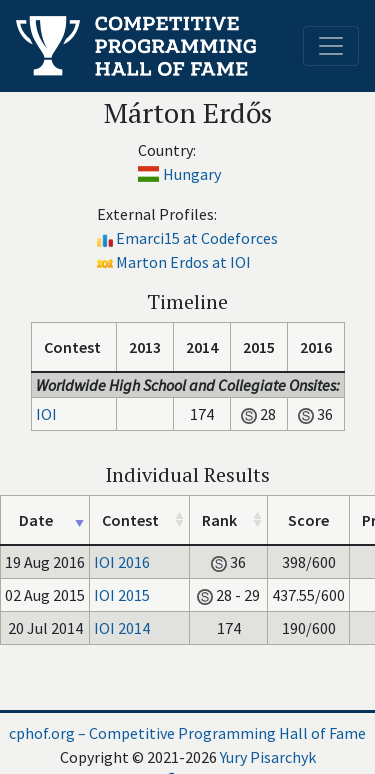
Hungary (192, 174)
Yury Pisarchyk (268, 757)
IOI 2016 (122, 562)
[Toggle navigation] (331, 46)
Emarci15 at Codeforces (197, 238)
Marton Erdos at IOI (183, 262)
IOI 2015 (122, 595)
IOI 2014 (122, 628)
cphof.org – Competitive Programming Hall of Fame (187, 733)
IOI (46, 414)
